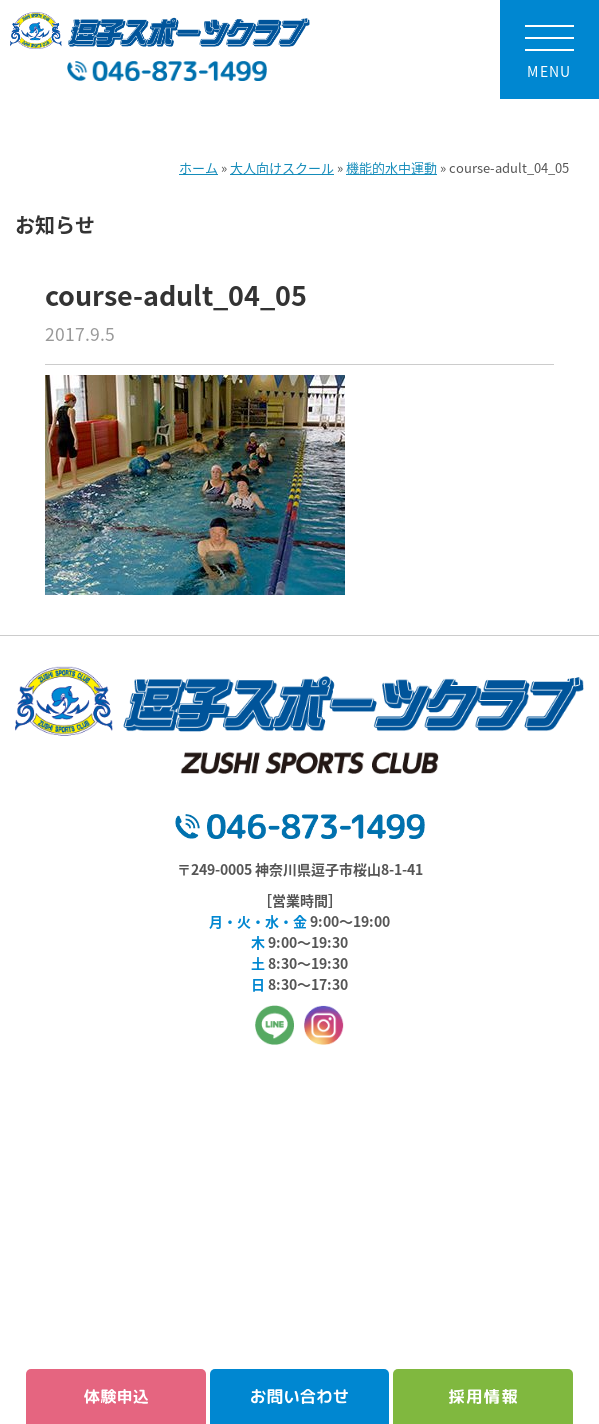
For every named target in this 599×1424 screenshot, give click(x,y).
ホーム (198, 167)
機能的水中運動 (391, 167)
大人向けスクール (282, 167)
